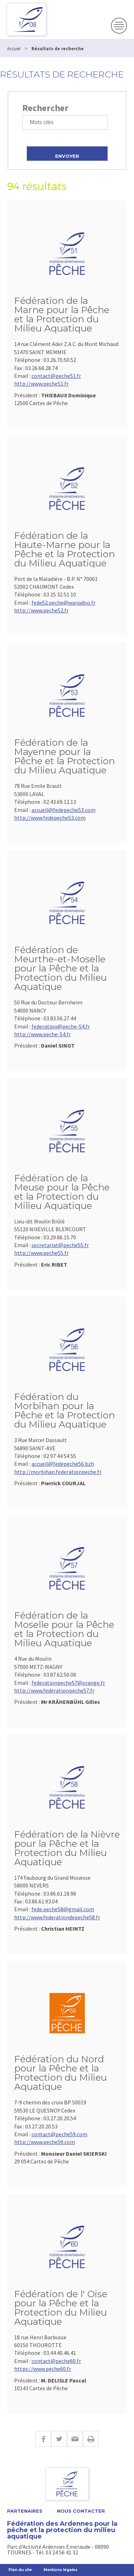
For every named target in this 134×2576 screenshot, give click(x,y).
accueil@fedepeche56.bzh (62, 1463)
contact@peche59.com (59, 2134)
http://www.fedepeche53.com (50, 817)
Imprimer (91, 2439)
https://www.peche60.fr (42, 2368)
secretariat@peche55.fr (60, 1245)
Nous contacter (81, 2511)
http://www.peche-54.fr (42, 1034)
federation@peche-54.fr (60, 1026)
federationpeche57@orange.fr (68, 1682)
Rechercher (45, 108)
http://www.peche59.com (44, 2141)
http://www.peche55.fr (41, 1252)
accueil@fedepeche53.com (63, 809)
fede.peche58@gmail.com (62, 1909)
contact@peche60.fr (56, 2360)
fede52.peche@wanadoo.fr (63, 602)
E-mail (75, 2439)
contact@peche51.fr (56, 375)
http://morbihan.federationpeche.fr (57, 1471)
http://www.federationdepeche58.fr (57, 1917)
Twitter (59, 2439)
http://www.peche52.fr (41, 610)
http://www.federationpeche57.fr (54, 1690)
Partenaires (24, 2511)
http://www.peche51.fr (41, 383)
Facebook (43, 2439)
